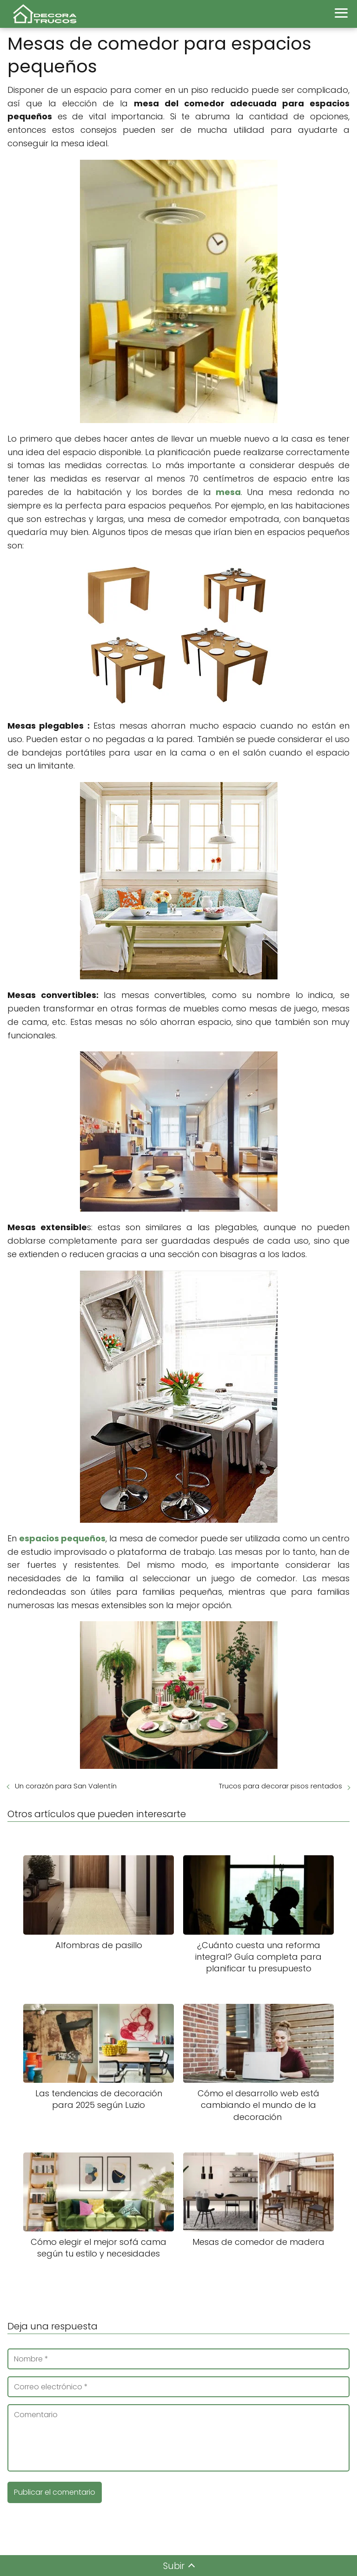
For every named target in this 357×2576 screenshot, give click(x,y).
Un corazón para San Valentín (66, 1786)
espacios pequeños (62, 1538)
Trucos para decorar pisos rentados (280, 1786)
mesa (228, 492)
